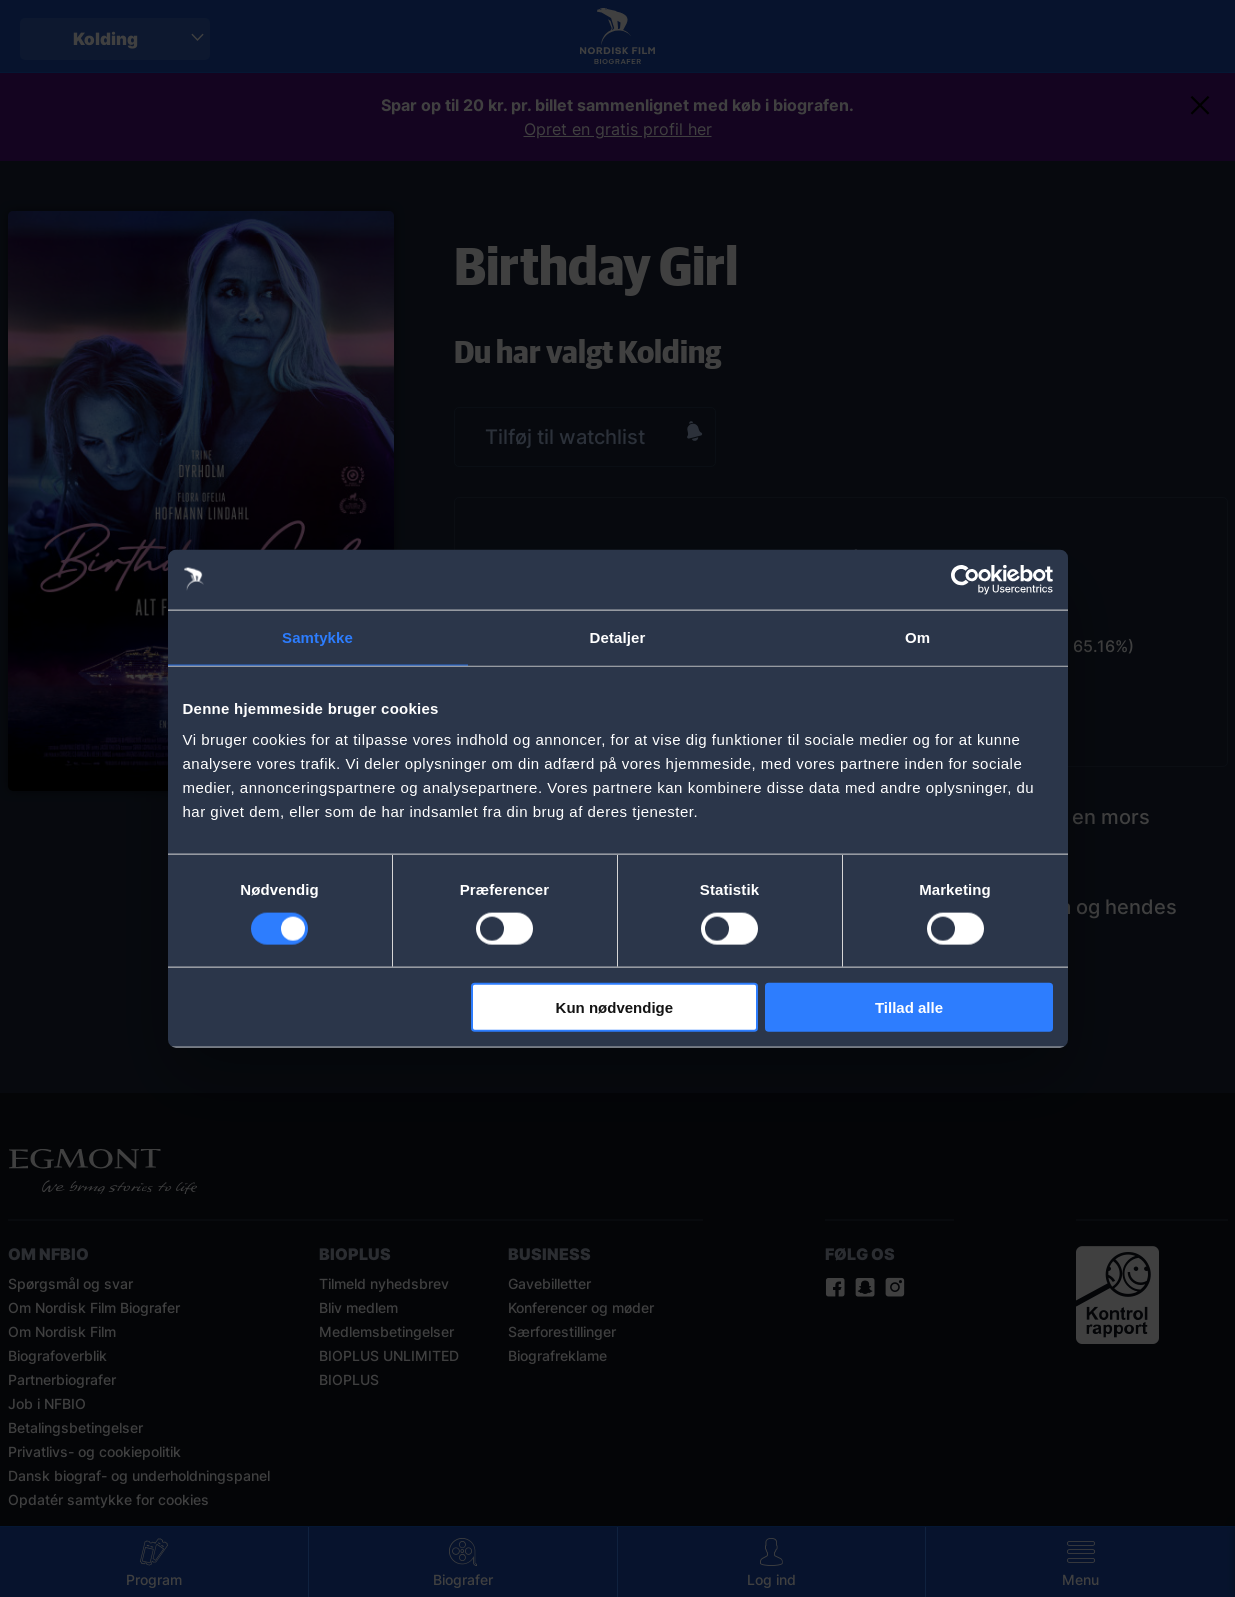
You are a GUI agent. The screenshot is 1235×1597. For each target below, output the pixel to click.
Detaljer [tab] (618, 636)
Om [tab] (917, 636)
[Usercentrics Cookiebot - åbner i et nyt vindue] (965, 579)
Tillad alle (909, 1007)
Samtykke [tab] (317, 636)
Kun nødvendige (615, 1007)
